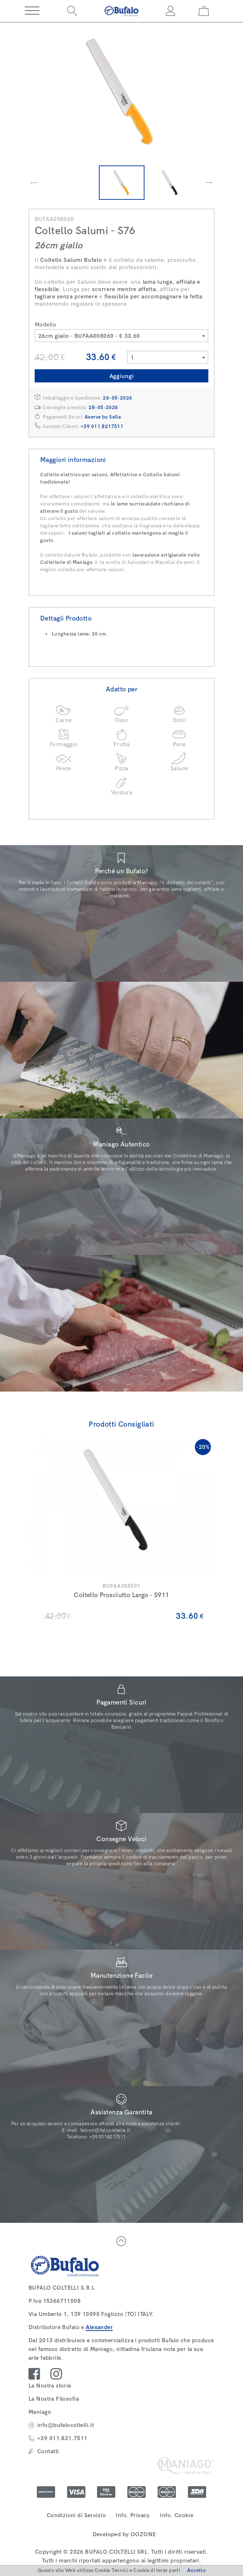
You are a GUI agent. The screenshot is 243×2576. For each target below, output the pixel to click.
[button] (32, 11)
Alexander (99, 2327)
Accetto (196, 2570)
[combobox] (121, 335)
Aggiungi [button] (121, 376)
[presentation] (33, 182)
